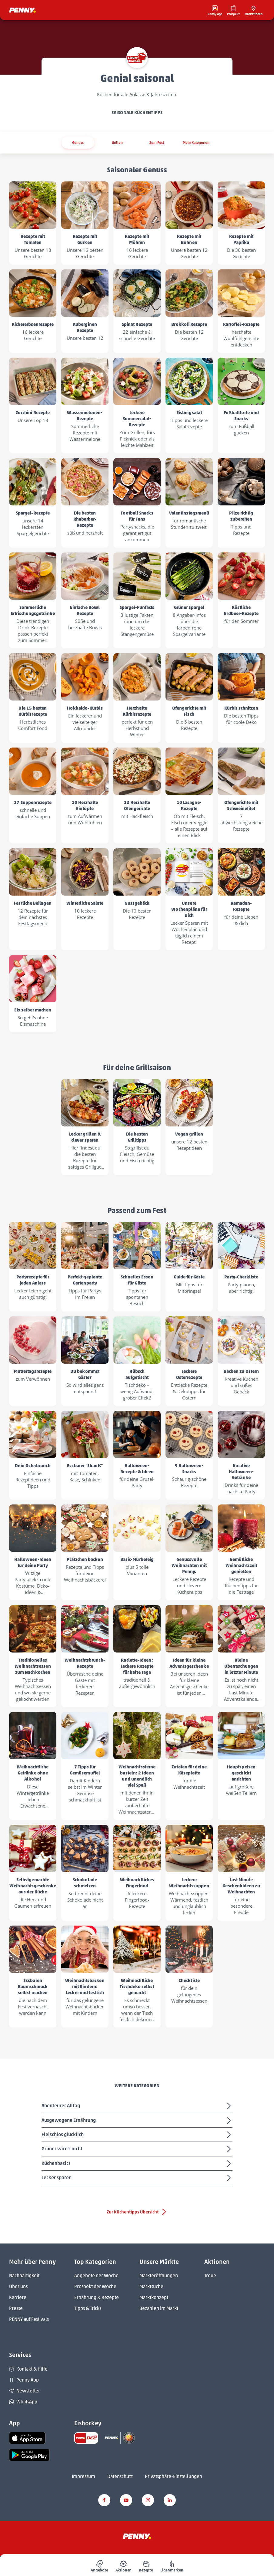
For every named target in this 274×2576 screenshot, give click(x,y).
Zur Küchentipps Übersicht (137, 2212)
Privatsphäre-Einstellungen (173, 2476)
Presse (16, 2308)
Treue (210, 2275)
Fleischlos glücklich (137, 2135)
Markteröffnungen (158, 2275)
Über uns (18, 2286)
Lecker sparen (137, 2178)
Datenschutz (120, 2476)
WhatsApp (23, 2402)
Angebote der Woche (96, 2275)
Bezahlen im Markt (158, 2308)
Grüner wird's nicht (137, 2149)
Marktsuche (151, 2286)
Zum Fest (156, 142)
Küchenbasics (137, 2163)
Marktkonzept (153, 2297)
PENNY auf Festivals (29, 2319)
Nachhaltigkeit (24, 2275)
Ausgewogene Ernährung (137, 2120)
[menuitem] (99, 2565)
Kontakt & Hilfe (28, 2369)
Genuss (78, 142)
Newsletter (24, 2391)
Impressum (83, 2476)
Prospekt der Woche (95, 2286)
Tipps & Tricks (87, 2308)
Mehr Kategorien (196, 142)
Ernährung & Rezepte (96, 2297)
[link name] (27, 2437)
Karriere (17, 2297)
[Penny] (137, 2536)
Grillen (117, 142)
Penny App (24, 2380)
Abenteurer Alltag (137, 2106)
